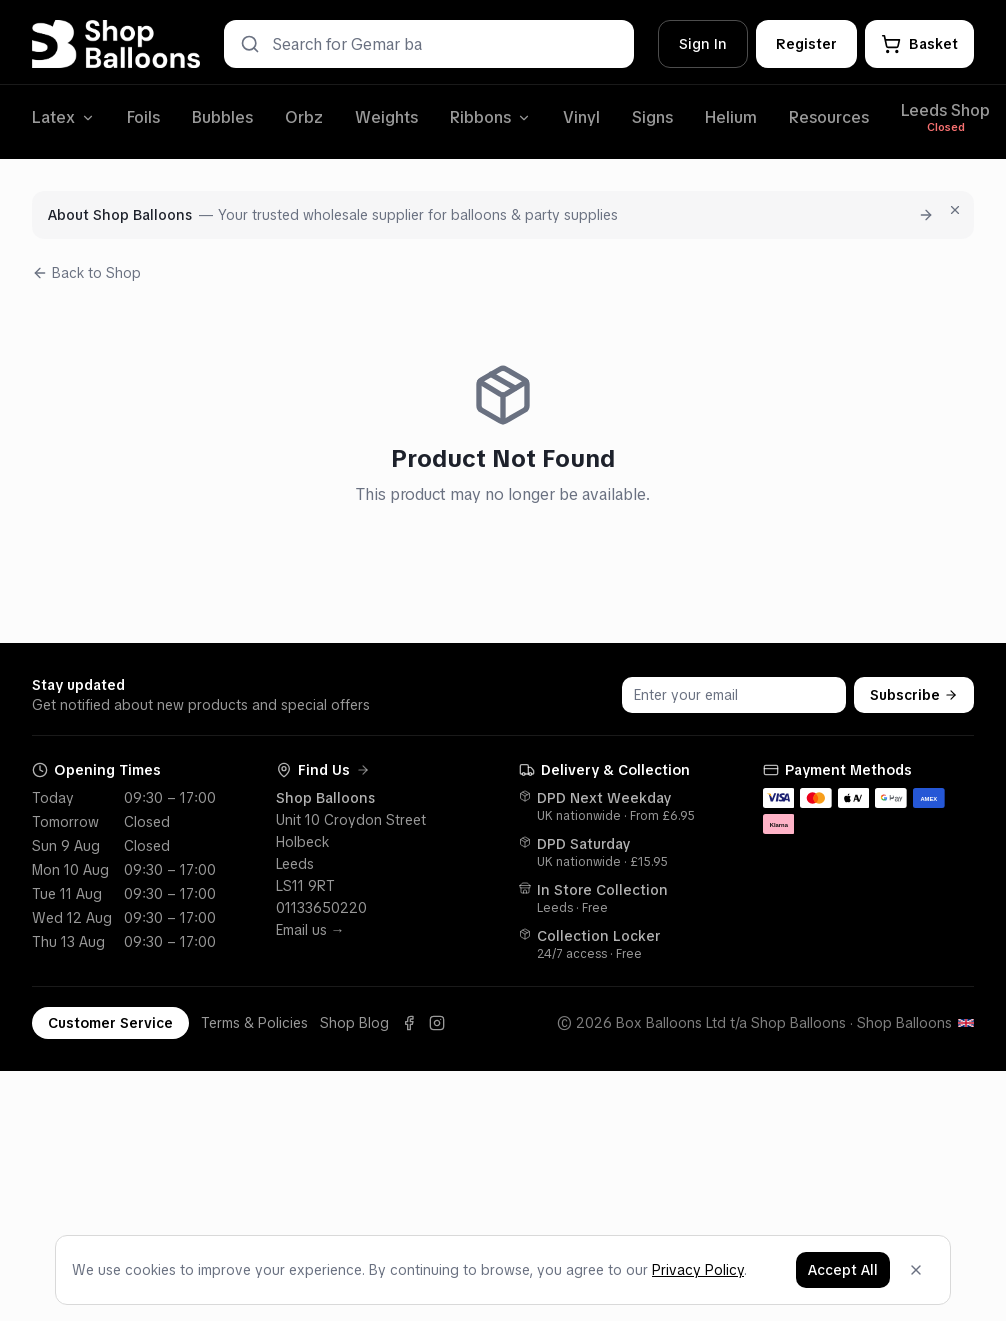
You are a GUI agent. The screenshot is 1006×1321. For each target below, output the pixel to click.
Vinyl (581, 117)
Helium (731, 117)
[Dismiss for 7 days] (955, 210)
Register (806, 44)
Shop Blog (354, 1023)
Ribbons (490, 117)
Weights (386, 117)
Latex (63, 117)
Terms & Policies (254, 1023)
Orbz (304, 117)
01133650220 (321, 908)
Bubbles (222, 117)
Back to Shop (86, 273)
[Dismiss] (916, 1270)
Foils (143, 117)
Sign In (703, 44)
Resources (829, 117)
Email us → (310, 930)
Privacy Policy (698, 1270)
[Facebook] (409, 1023)
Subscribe (914, 695)
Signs (652, 117)
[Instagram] (437, 1023)
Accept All (843, 1270)
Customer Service (110, 1023)
